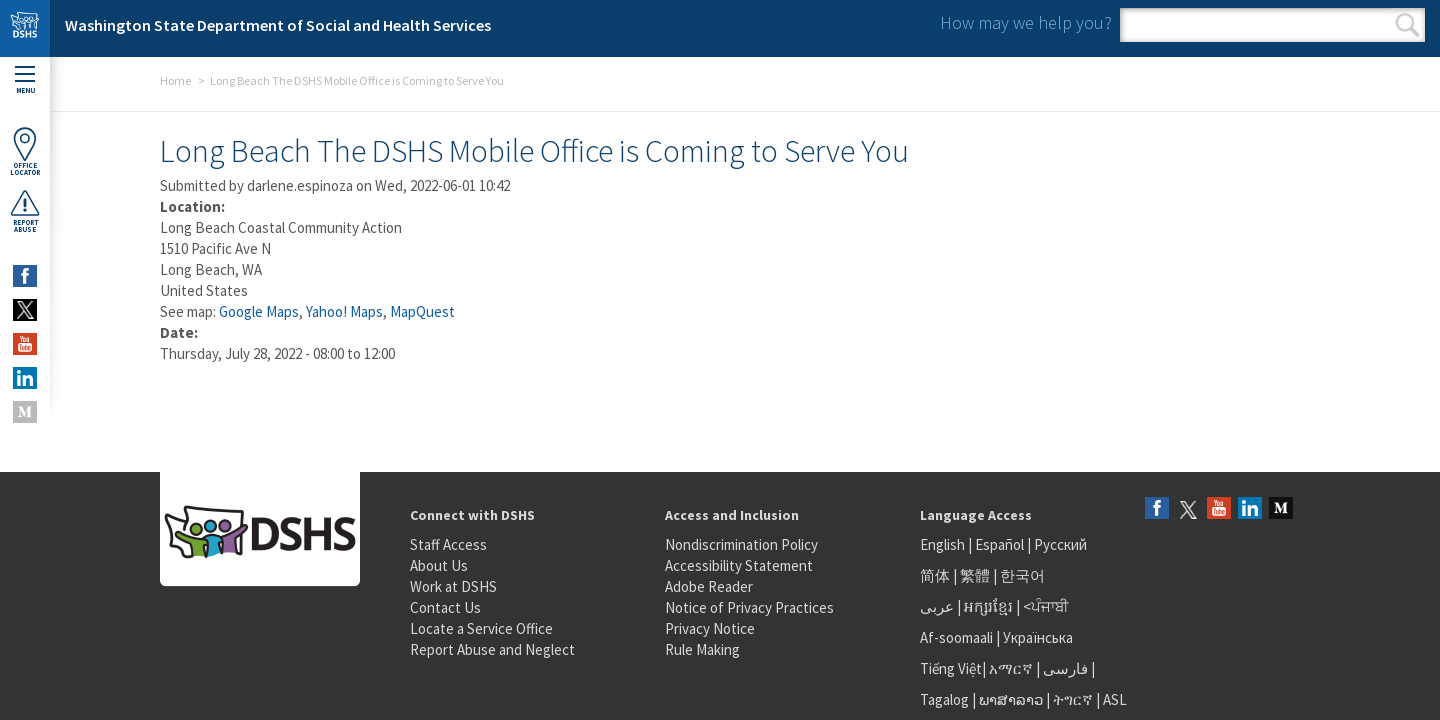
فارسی (1064, 668)
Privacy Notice (710, 628)
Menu (25, 80)
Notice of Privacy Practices (749, 607)
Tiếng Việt (951, 668)
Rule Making (702, 649)
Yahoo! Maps (344, 311)
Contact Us (445, 607)
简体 (935, 575)
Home (175, 80)
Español (999, 544)
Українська (1038, 637)
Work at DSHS (453, 586)
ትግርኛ (1073, 699)
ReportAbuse (25, 211)
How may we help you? (1026, 22)
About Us (439, 565)
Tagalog (944, 699)
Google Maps (259, 311)
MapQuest (422, 311)
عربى (937, 606)
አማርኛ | (1014, 668)
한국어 (1022, 575)
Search (1407, 25)
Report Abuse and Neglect (492, 649)
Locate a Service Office (481, 628)
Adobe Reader (709, 586)
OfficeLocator (25, 151)
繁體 (976, 575)
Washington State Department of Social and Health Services (278, 25)
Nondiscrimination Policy (741, 544)
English (944, 544)
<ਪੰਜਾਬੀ (1046, 606)
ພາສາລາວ (1011, 699)
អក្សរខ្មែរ (988, 606)
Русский (1060, 544)
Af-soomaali (956, 637)
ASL (1115, 699)
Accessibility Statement (739, 565)
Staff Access (448, 544)
